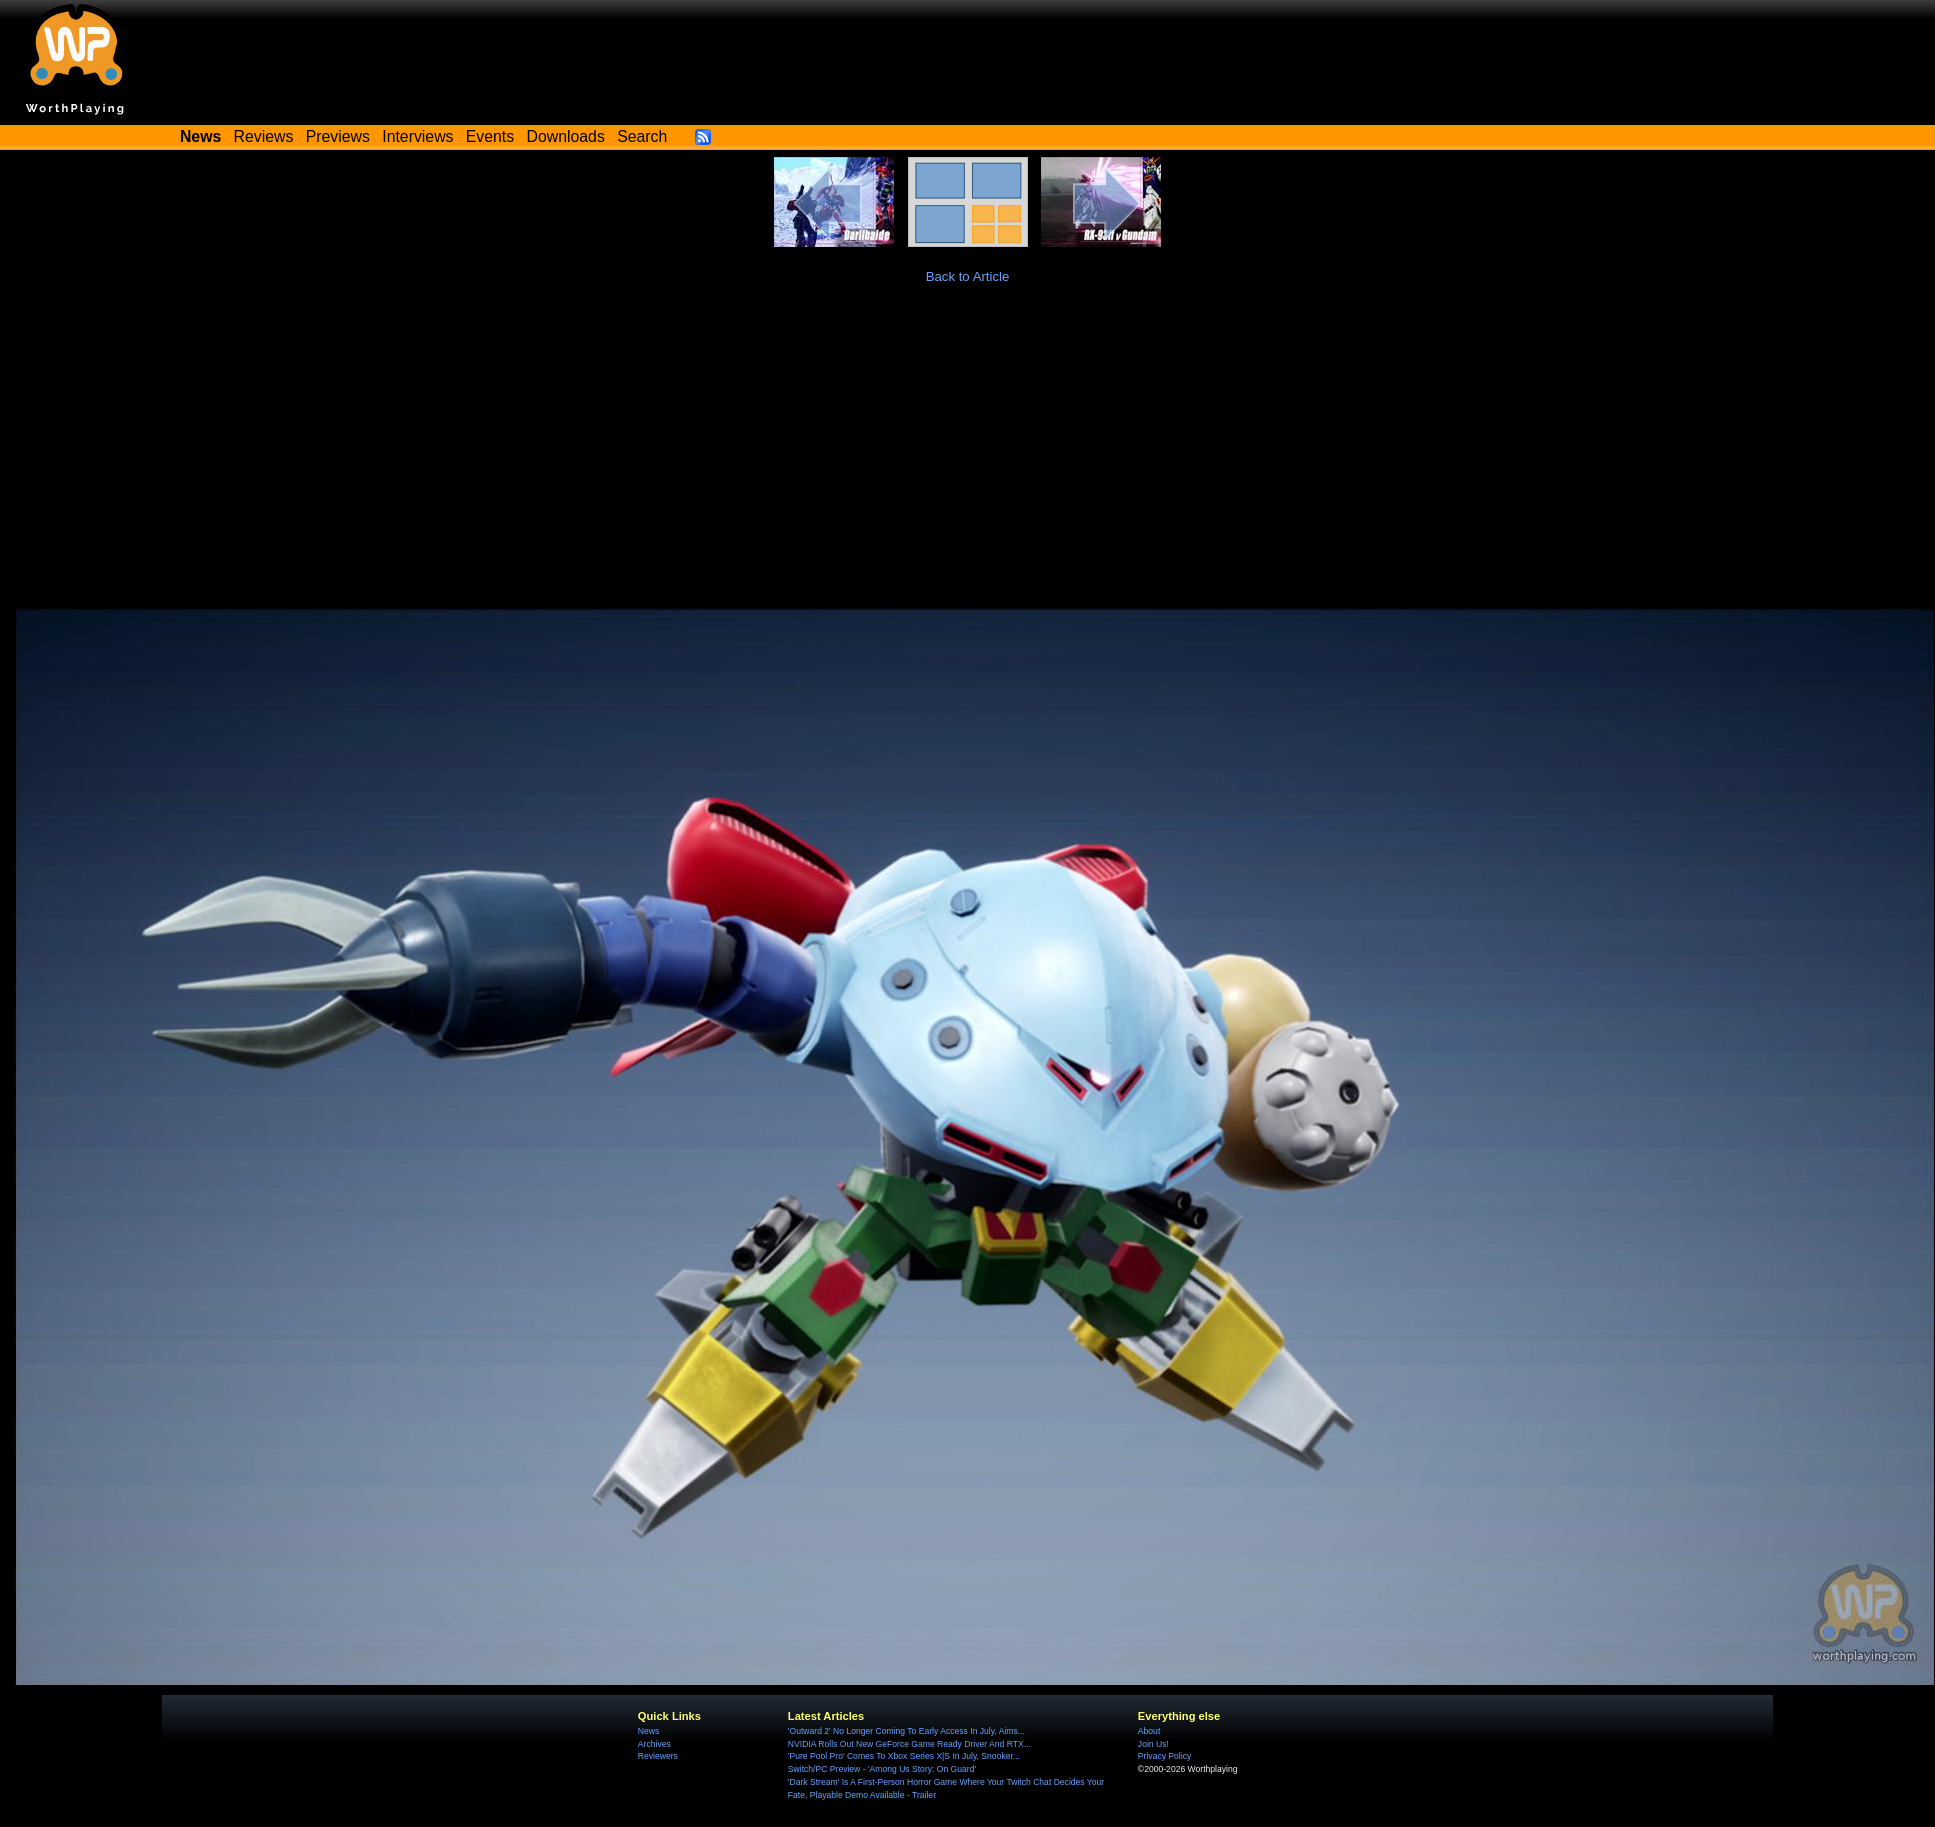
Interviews (417, 136)
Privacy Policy (1164, 1756)
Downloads (566, 136)
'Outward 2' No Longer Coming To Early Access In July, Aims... (906, 1731)
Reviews (264, 136)
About (1149, 1731)
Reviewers (658, 1756)
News (648, 1731)
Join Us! (1153, 1744)
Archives (654, 1744)
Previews (338, 136)
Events (490, 136)
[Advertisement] (968, 456)
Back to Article (968, 276)
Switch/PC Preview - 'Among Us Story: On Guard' (882, 1769)
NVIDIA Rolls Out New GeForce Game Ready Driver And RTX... (909, 1744)
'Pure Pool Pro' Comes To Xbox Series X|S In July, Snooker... (904, 1756)
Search (642, 136)
